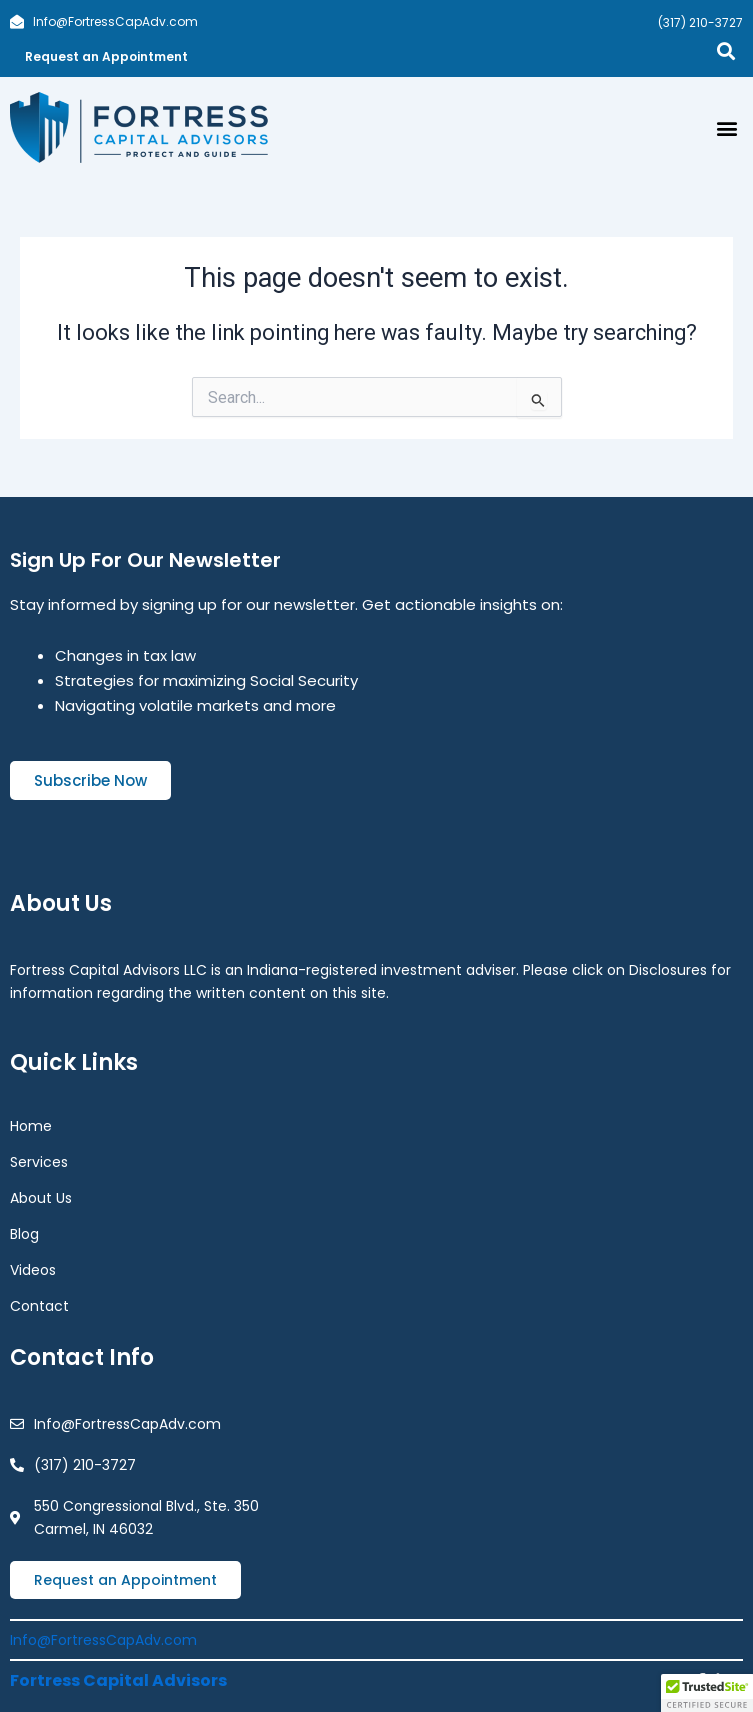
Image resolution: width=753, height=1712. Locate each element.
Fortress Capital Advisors (118, 1680)
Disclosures (668, 970)
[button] (726, 127)
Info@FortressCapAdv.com (103, 1640)
